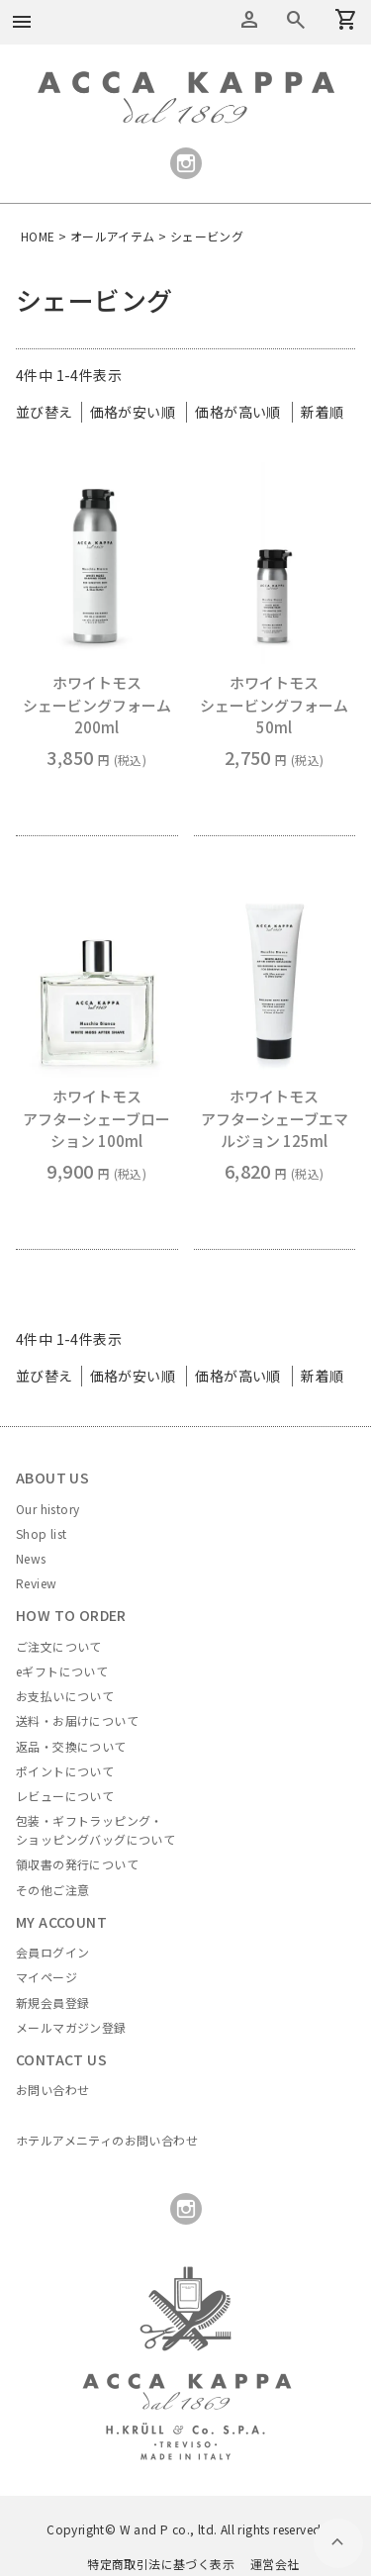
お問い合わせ (52, 2089)
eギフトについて (62, 1671)
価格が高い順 (237, 412)
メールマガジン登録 (71, 2027)
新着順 (322, 412)
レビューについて (65, 1795)
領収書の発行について (77, 1864)
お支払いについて (65, 1695)
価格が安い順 (132, 412)
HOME (38, 236)
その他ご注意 (52, 1889)
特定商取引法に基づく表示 (160, 2563)
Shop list (41, 1533)
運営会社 (275, 2563)
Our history (47, 1508)
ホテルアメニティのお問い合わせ (107, 2140)
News (31, 1558)
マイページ (46, 1976)
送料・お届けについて (77, 1720)
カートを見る (296, 20)
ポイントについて (65, 1771)
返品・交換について (71, 1746)
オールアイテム (112, 236)
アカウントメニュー (249, 20)
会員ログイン (52, 1952)
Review (36, 1582)
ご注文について (59, 1646)
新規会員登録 (52, 2002)
